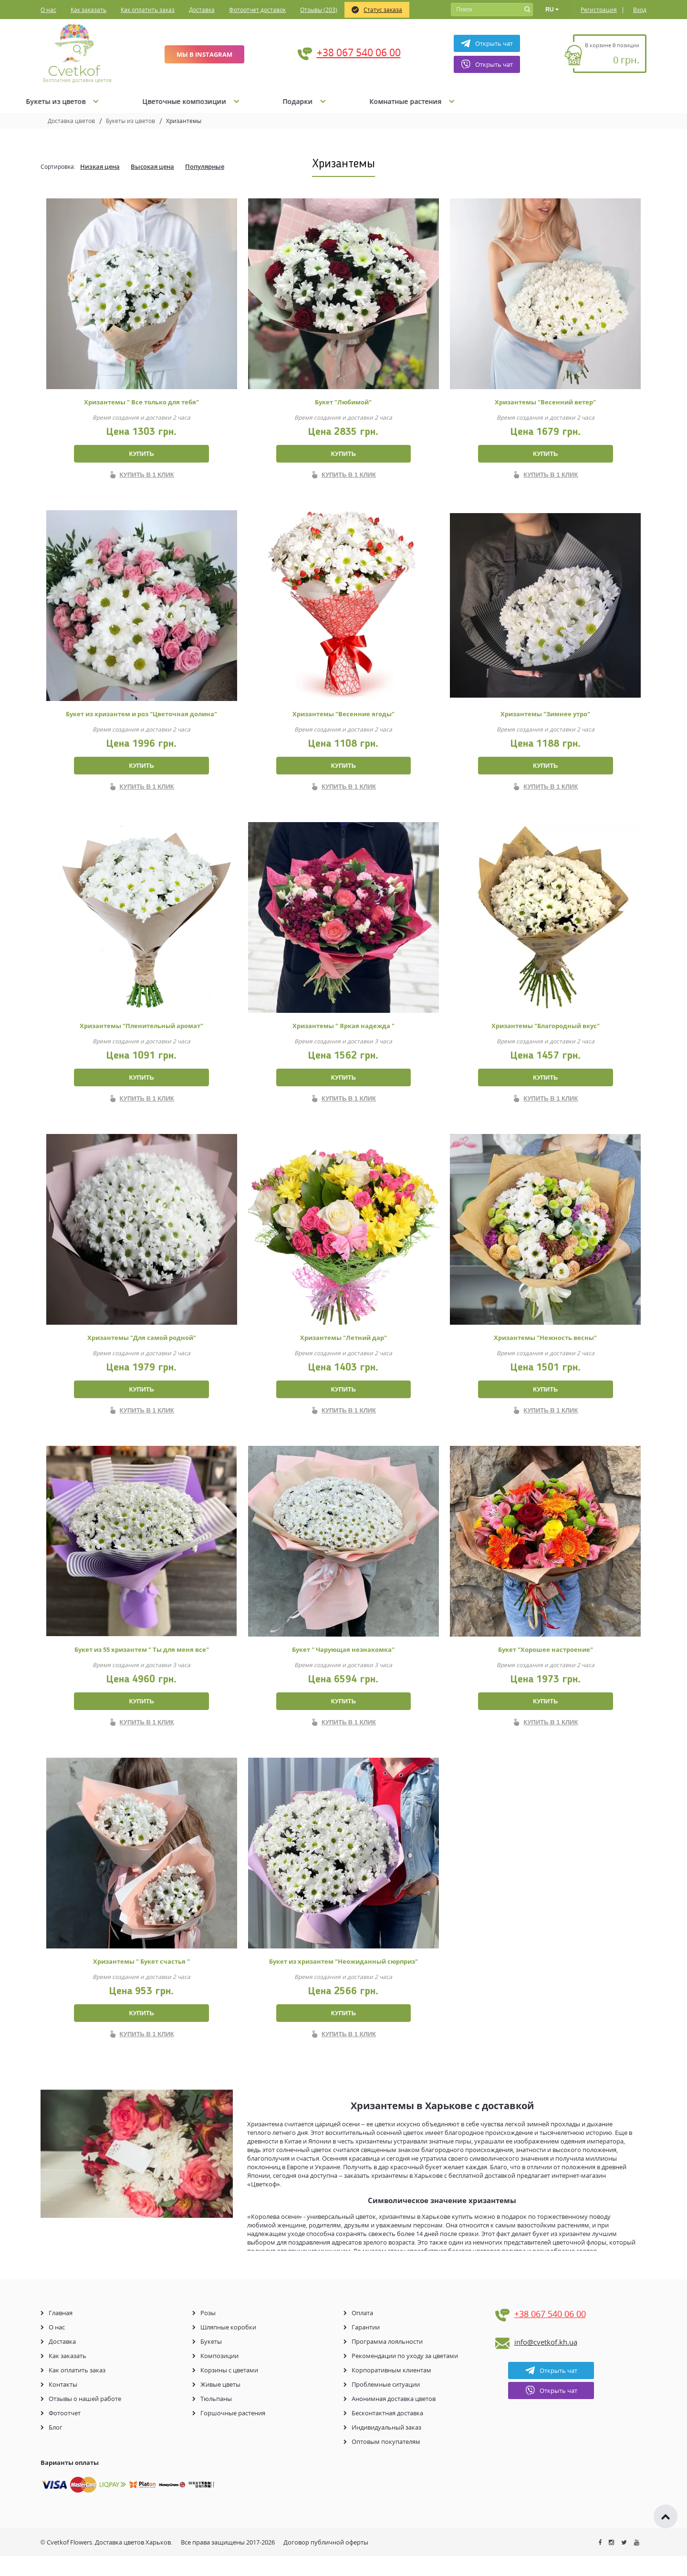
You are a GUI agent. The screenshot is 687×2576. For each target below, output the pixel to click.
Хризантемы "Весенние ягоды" (343, 717)
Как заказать (88, 10)
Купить (141, 453)
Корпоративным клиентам (391, 2390)
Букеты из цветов (249, 101)
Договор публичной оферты (325, 2562)
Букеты (211, 2361)
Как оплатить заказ (148, 10)
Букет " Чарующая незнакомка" (343, 1663)
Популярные (204, 166)
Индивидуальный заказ (386, 2447)
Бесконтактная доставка (387, 2433)
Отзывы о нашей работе (85, 2418)
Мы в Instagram (204, 54)
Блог (55, 2447)
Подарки (491, 101)
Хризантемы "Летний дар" (343, 1347)
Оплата (362, 2333)
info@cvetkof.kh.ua (545, 2362)
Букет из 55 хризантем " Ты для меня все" (141, 1663)
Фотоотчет (65, 2433)
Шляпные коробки (228, 2347)
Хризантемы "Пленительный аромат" (141, 1032)
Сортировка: (58, 167)
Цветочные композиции (378, 101)
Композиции (219, 2375)
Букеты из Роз (138, 101)
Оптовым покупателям (386, 2461)
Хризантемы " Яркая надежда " (343, 1032)
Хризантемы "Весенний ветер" (545, 402)
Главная (61, 2333)
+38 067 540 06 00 (359, 52)
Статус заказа (377, 10)
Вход (639, 10)
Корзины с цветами (229, 2390)
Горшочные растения (232, 2433)
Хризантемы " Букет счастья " (141, 1978)
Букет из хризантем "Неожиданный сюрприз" (343, 1978)
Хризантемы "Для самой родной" (141, 1347)
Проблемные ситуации (386, 2404)
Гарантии (366, 2347)
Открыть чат (487, 43)
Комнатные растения (600, 101)
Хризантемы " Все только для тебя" (141, 402)
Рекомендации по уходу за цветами (405, 2375)
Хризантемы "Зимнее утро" (545, 717)
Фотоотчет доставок (257, 10)
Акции (51, 101)
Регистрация (599, 10)
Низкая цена (100, 166)
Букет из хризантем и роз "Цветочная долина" (141, 717)
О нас (48, 10)
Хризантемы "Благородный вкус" (545, 1032)
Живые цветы (220, 2404)
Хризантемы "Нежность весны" (545, 1347)
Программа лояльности (387, 2361)
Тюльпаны (216, 2418)
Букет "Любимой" (343, 402)
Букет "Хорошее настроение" (545, 1663)
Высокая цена (152, 166)
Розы (208, 2333)
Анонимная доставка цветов (394, 2418)
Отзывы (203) (318, 10)
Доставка (202, 10)
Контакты (63, 2404)
